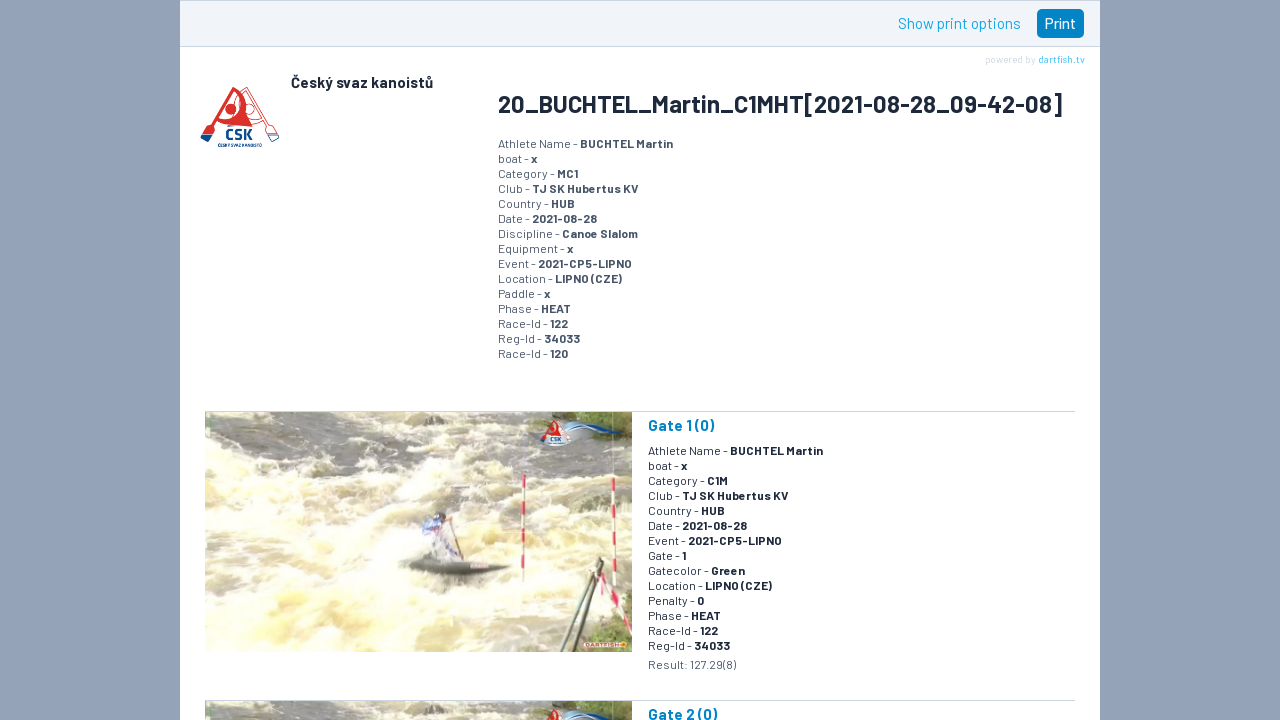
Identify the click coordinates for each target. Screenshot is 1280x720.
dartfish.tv (1061, 59)
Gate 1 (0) (681, 425)
